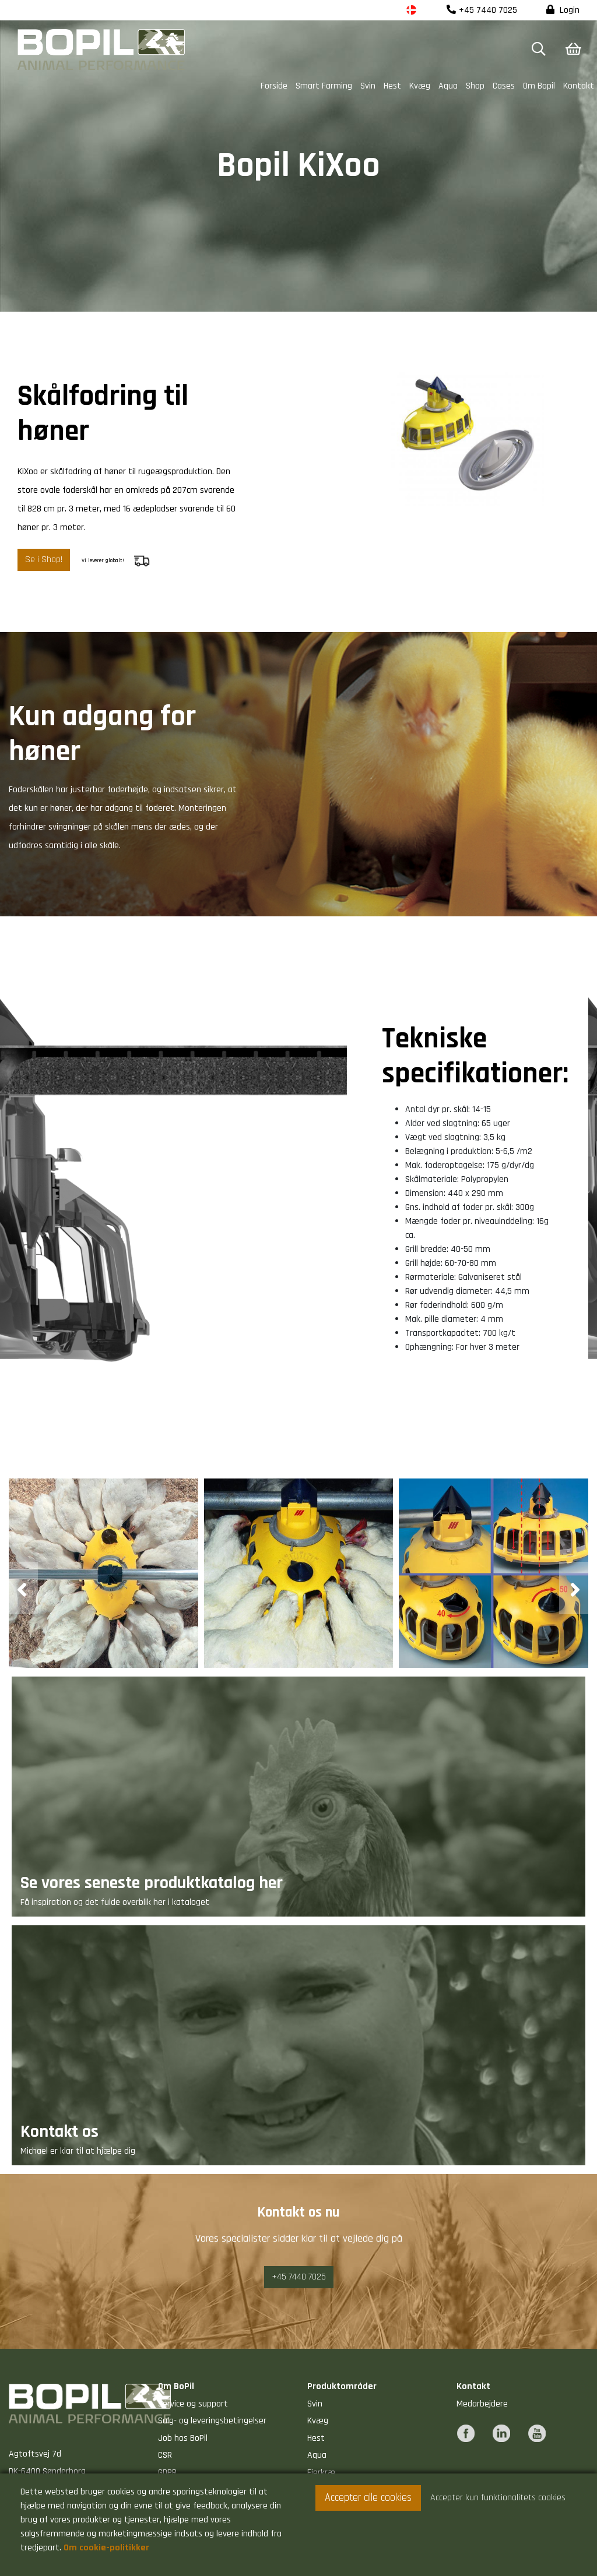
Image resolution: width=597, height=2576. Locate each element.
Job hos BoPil (183, 2438)
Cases (504, 86)
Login (563, 10)
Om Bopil (539, 86)
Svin (367, 86)
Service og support (193, 2404)
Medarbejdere (482, 2404)
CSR (165, 2455)
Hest (392, 86)
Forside (274, 86)
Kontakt (578, 86)
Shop (475, 86)
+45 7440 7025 (482, 10)
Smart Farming (324, 86)
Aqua (448, 86)
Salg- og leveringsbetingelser (212, 2421)
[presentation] (23, 1588)
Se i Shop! (43, 559)
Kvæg (419, 86)
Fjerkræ (321, 2472)
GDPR (167, 2472)
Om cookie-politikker (106, 2548)
